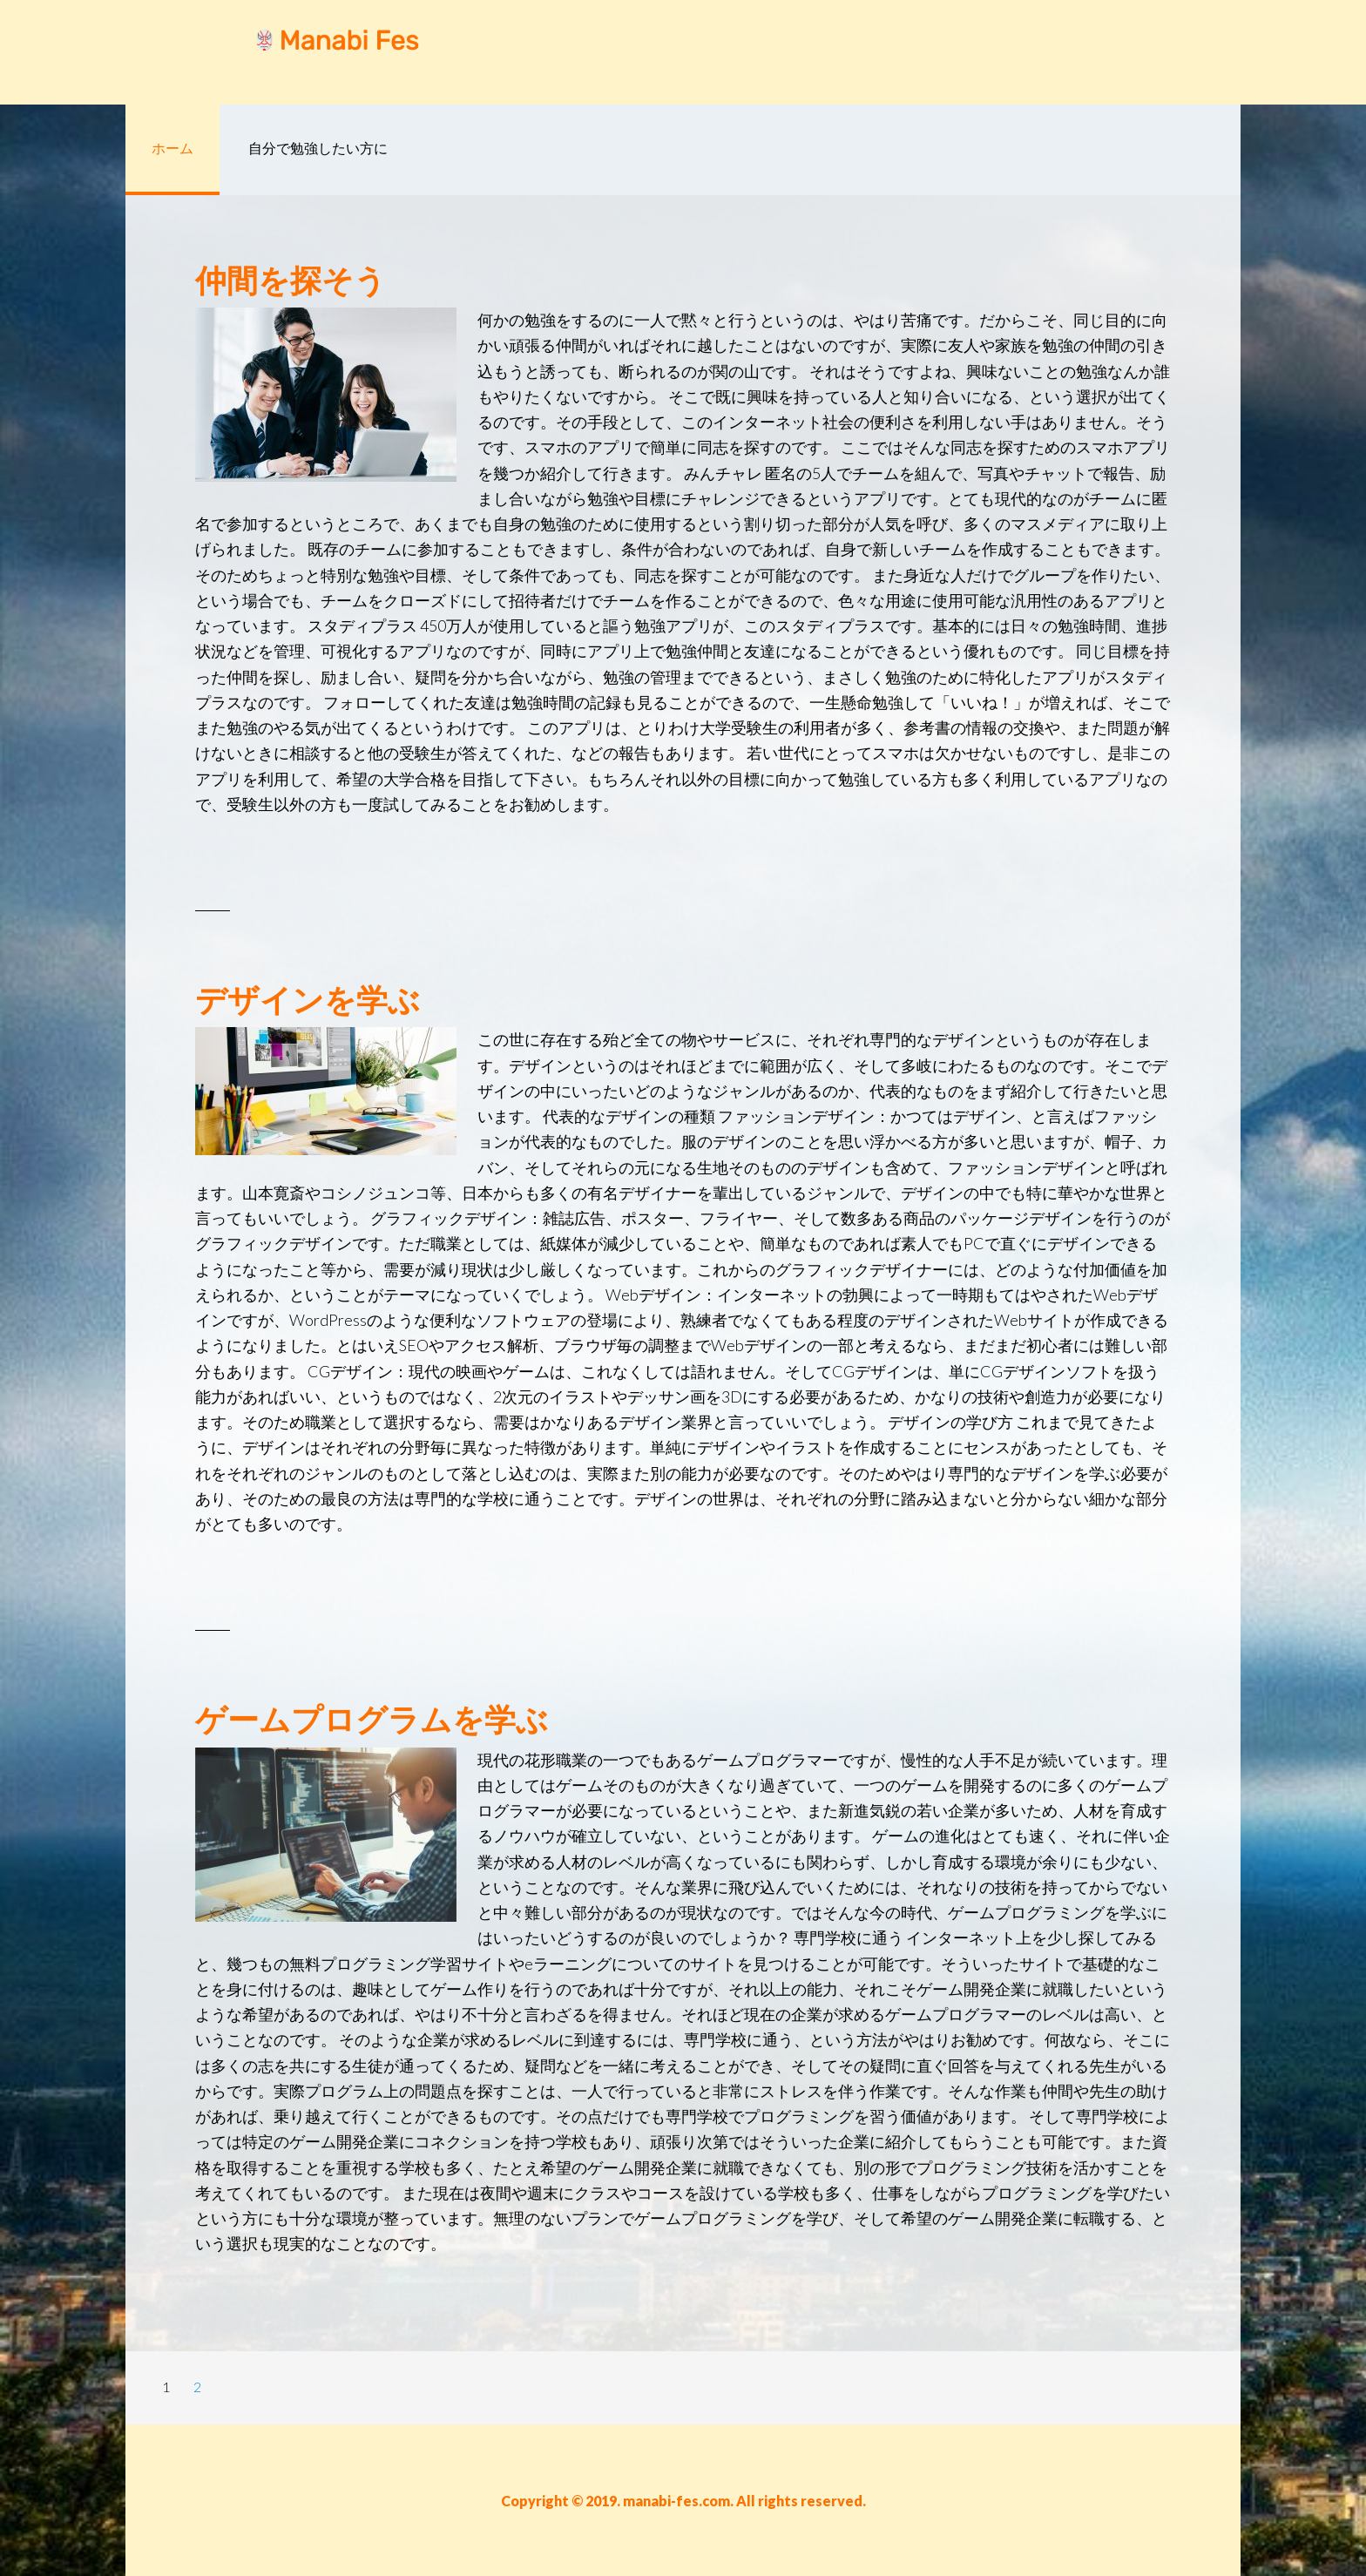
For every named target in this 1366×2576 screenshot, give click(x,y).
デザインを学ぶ (307, 999)
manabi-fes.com (264, 52)
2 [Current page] (202, 2390)
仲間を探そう (290, 279)
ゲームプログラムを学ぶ (371, 1719)
